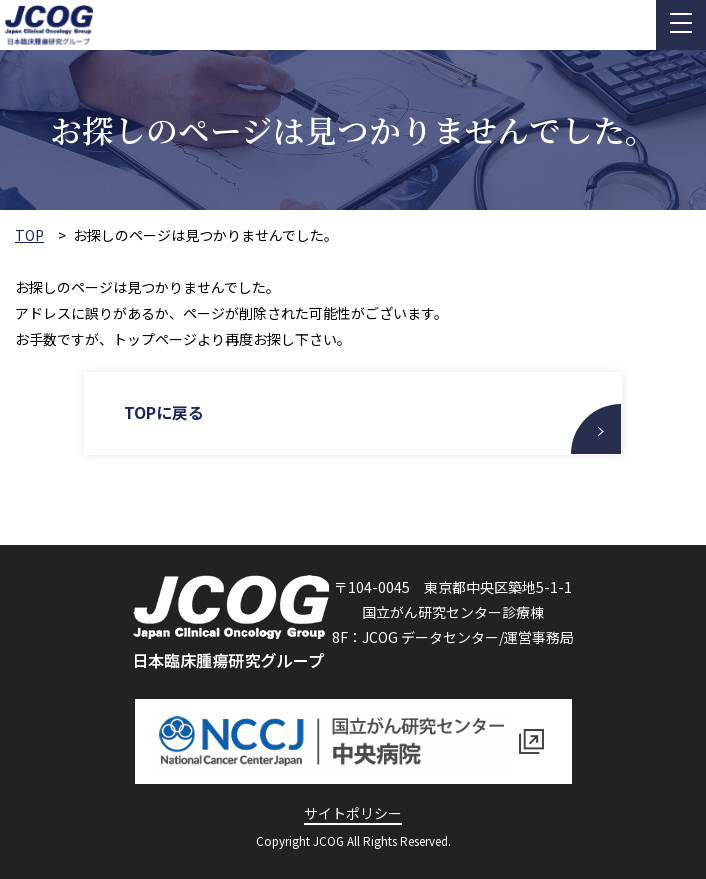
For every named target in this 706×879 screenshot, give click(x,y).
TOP (29, 235)
